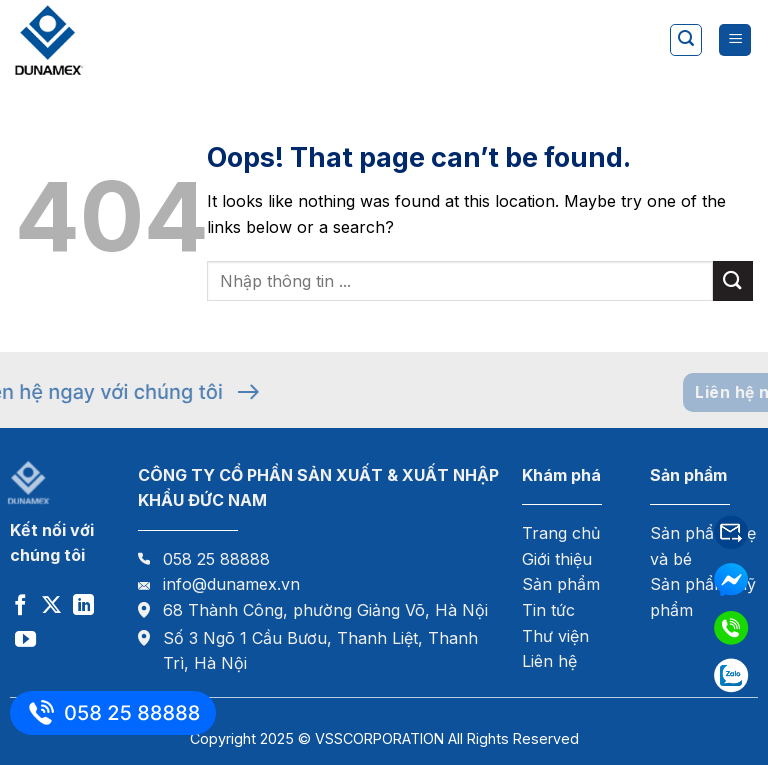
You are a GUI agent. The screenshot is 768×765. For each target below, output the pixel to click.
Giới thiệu (557, 559)
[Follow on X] (51, 606)
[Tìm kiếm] (686, 40)
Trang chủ (561, 533)
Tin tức (548, 610)
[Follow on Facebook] (20, 606)
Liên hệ (549, 661)
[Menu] (735, 40)
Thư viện (555, 636)
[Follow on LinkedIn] (83, 606)
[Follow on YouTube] (25, 640)
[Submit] (733, 280)
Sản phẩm (561, 584)
